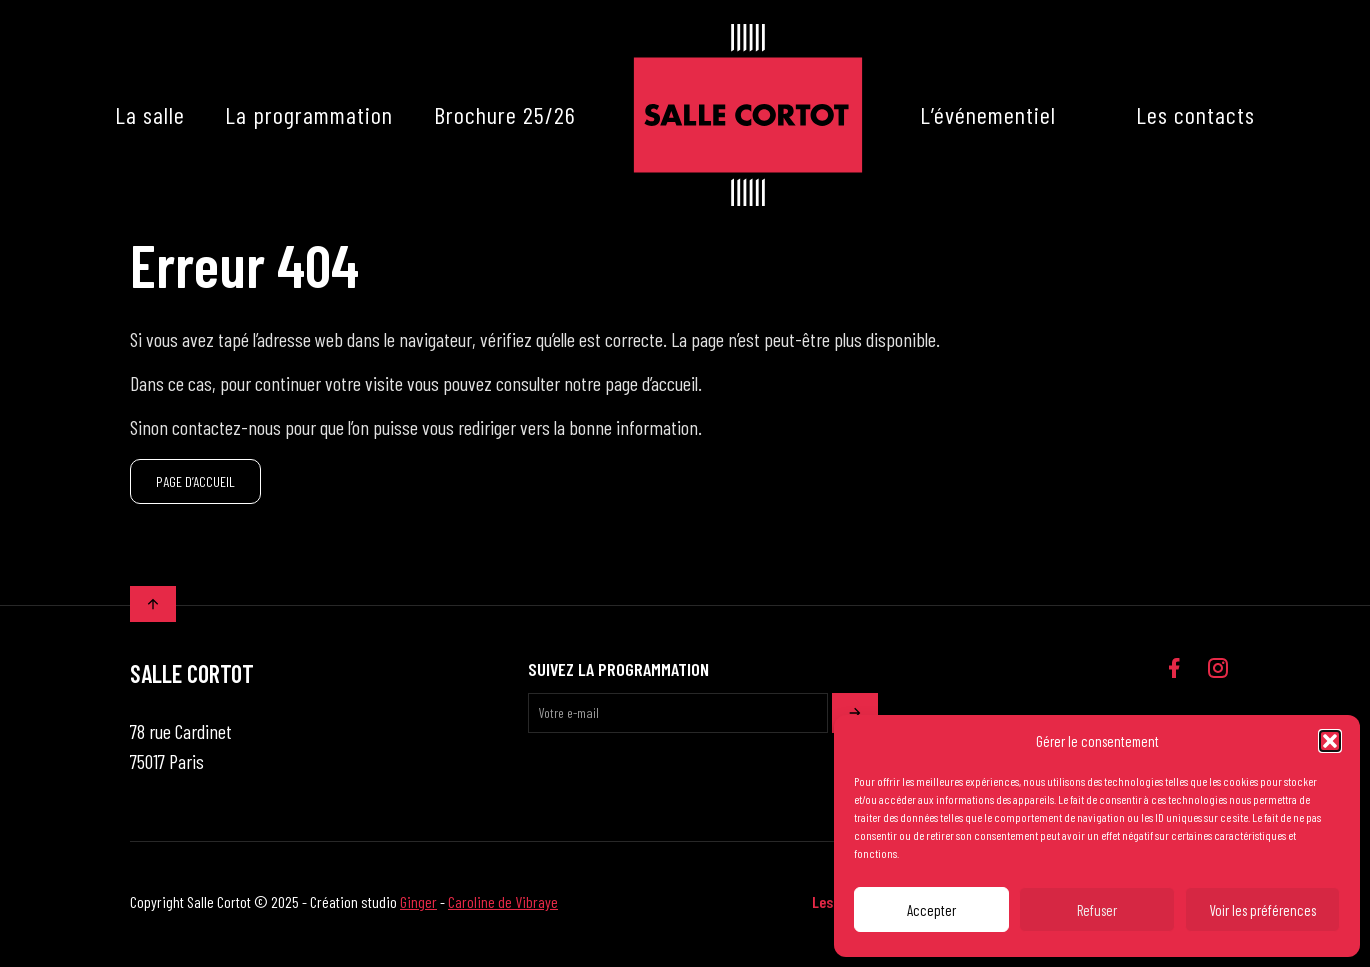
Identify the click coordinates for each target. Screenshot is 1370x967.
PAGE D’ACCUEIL (195, 484)
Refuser (1097, 910)
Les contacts (1195, 114)
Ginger (418, 906)
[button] (1330, 741)
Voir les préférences (1262, 910)
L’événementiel (988, 114)
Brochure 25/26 (505, 114)
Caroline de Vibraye (503, 906)
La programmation (309, 114)
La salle (150, 114)
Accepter (931, 910)
